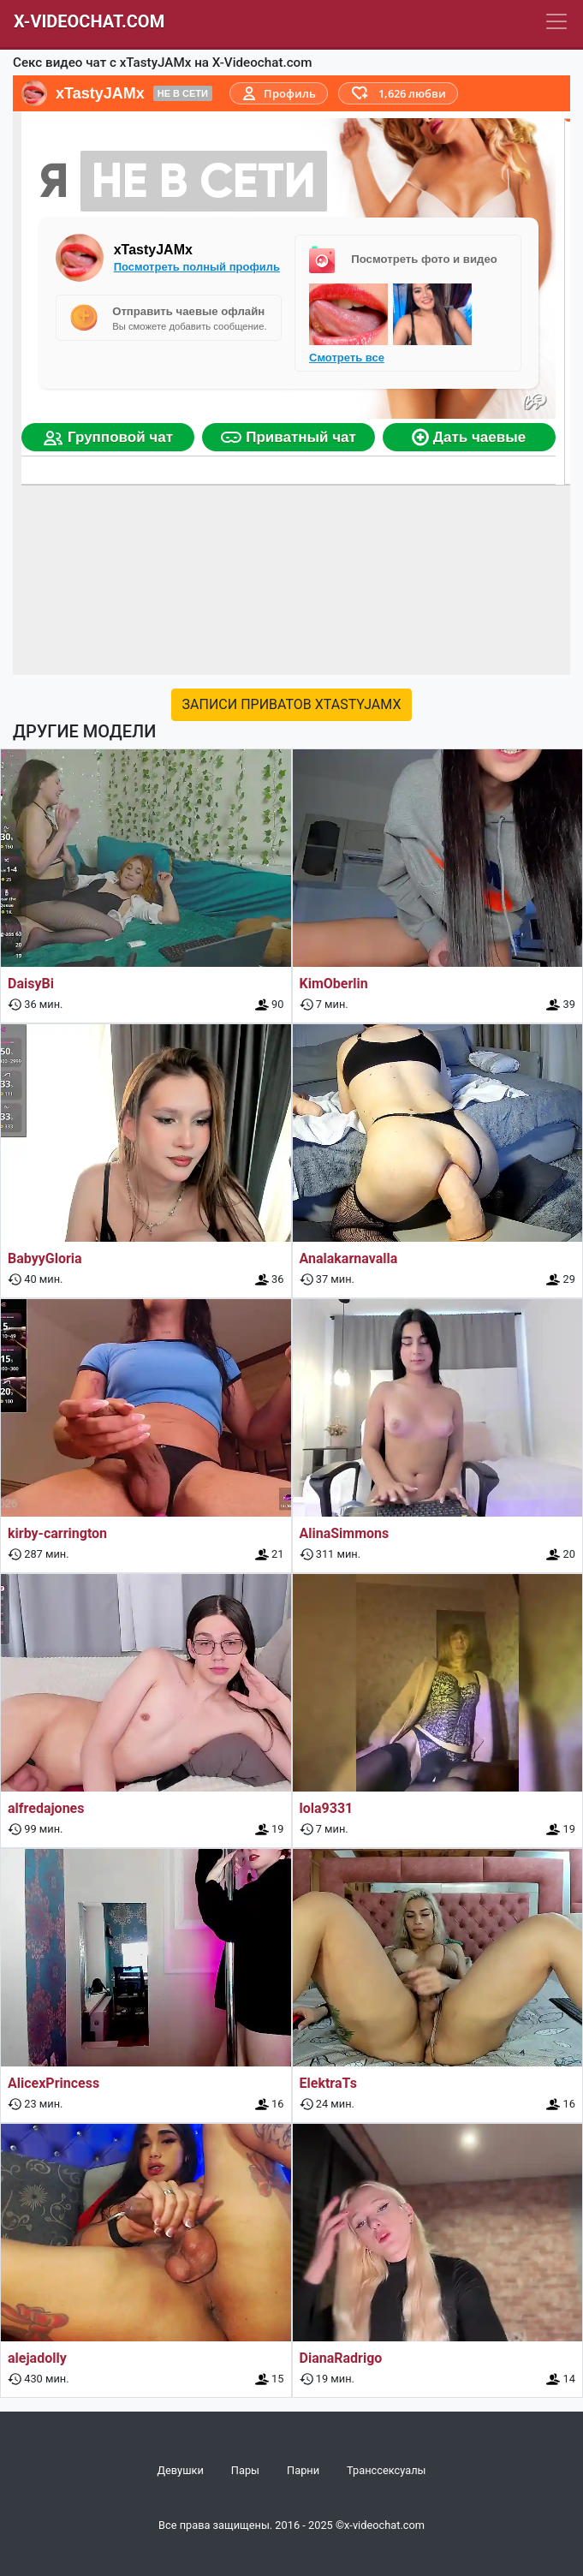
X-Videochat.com (89, 21)
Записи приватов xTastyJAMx (292, 704)
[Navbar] (556, 21)
